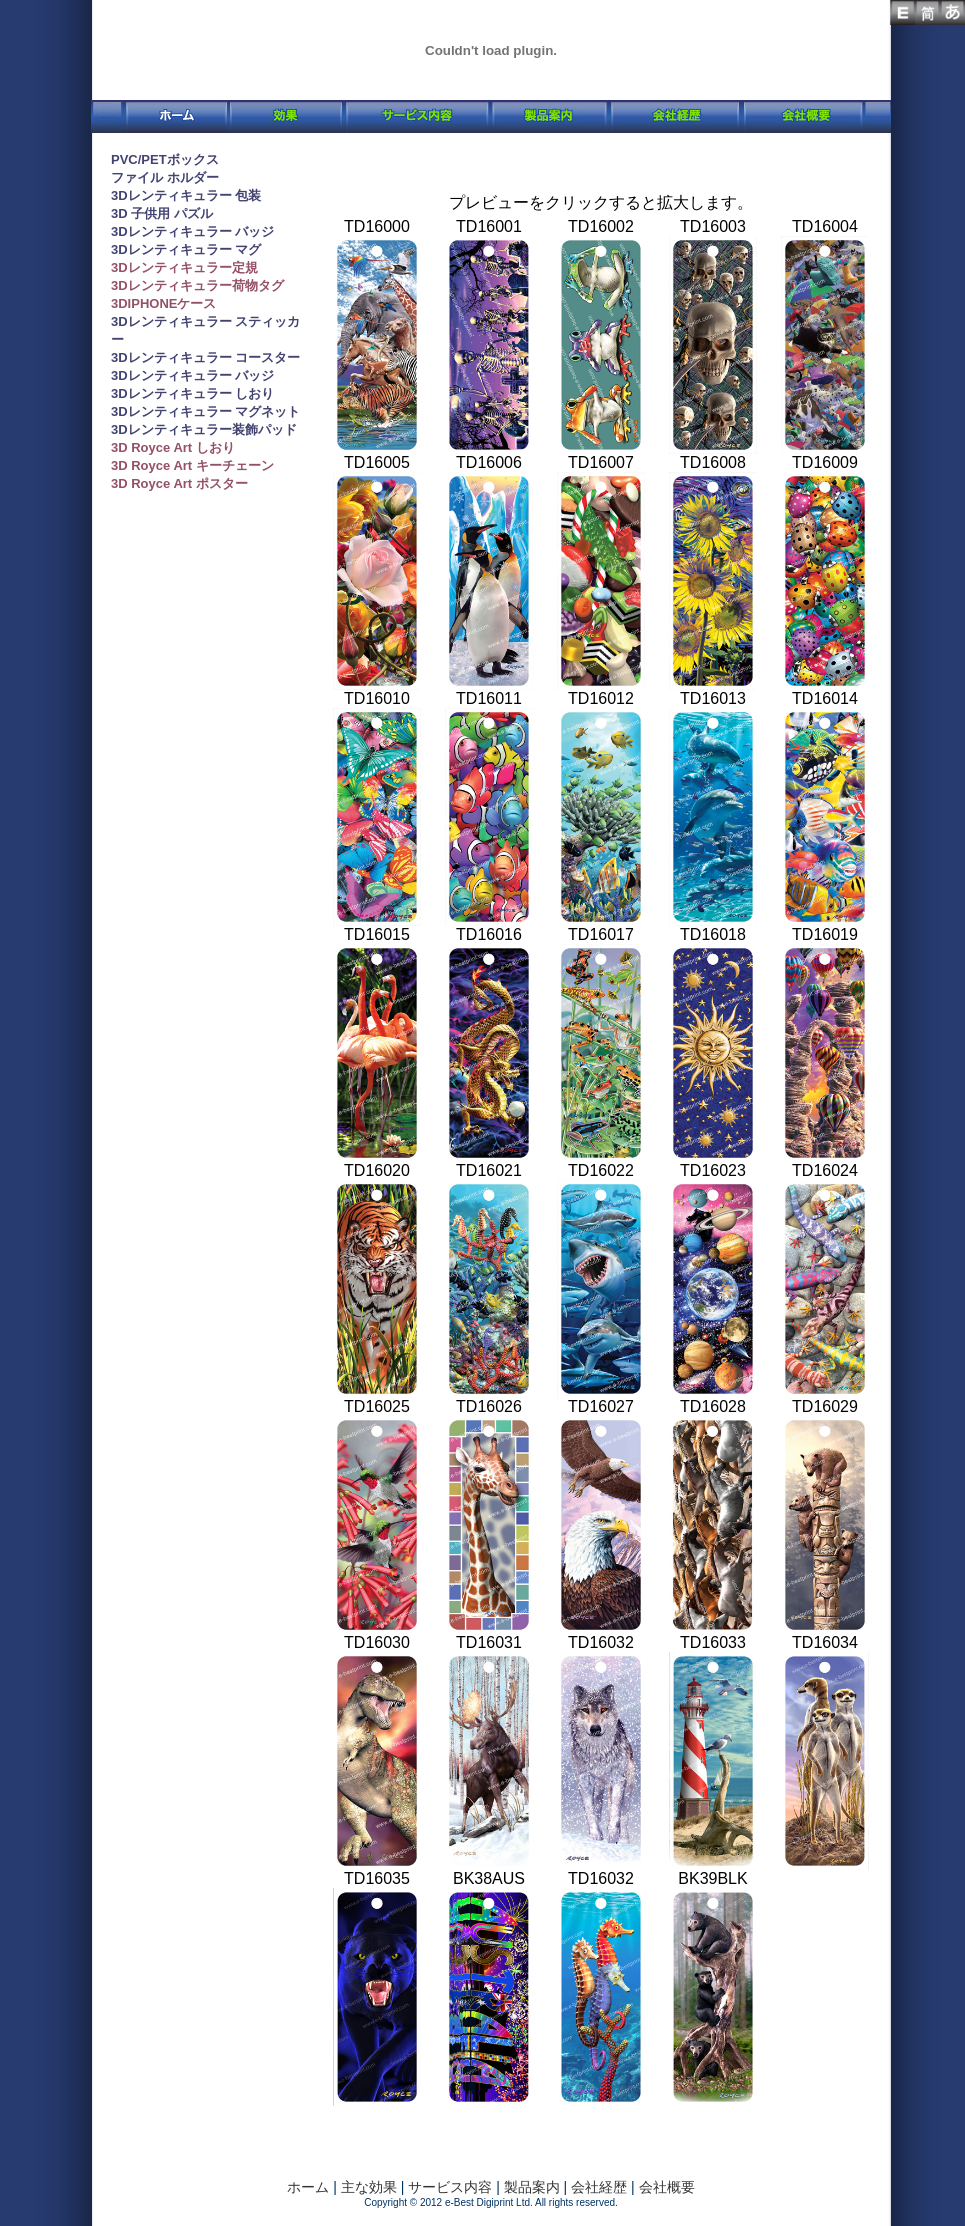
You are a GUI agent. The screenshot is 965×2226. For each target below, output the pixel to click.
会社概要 (665, 2187)
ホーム (308, 2187)
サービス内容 (450, 2187)
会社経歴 (599, 2187)
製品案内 (530, 2187)
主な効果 (369, 2187)
